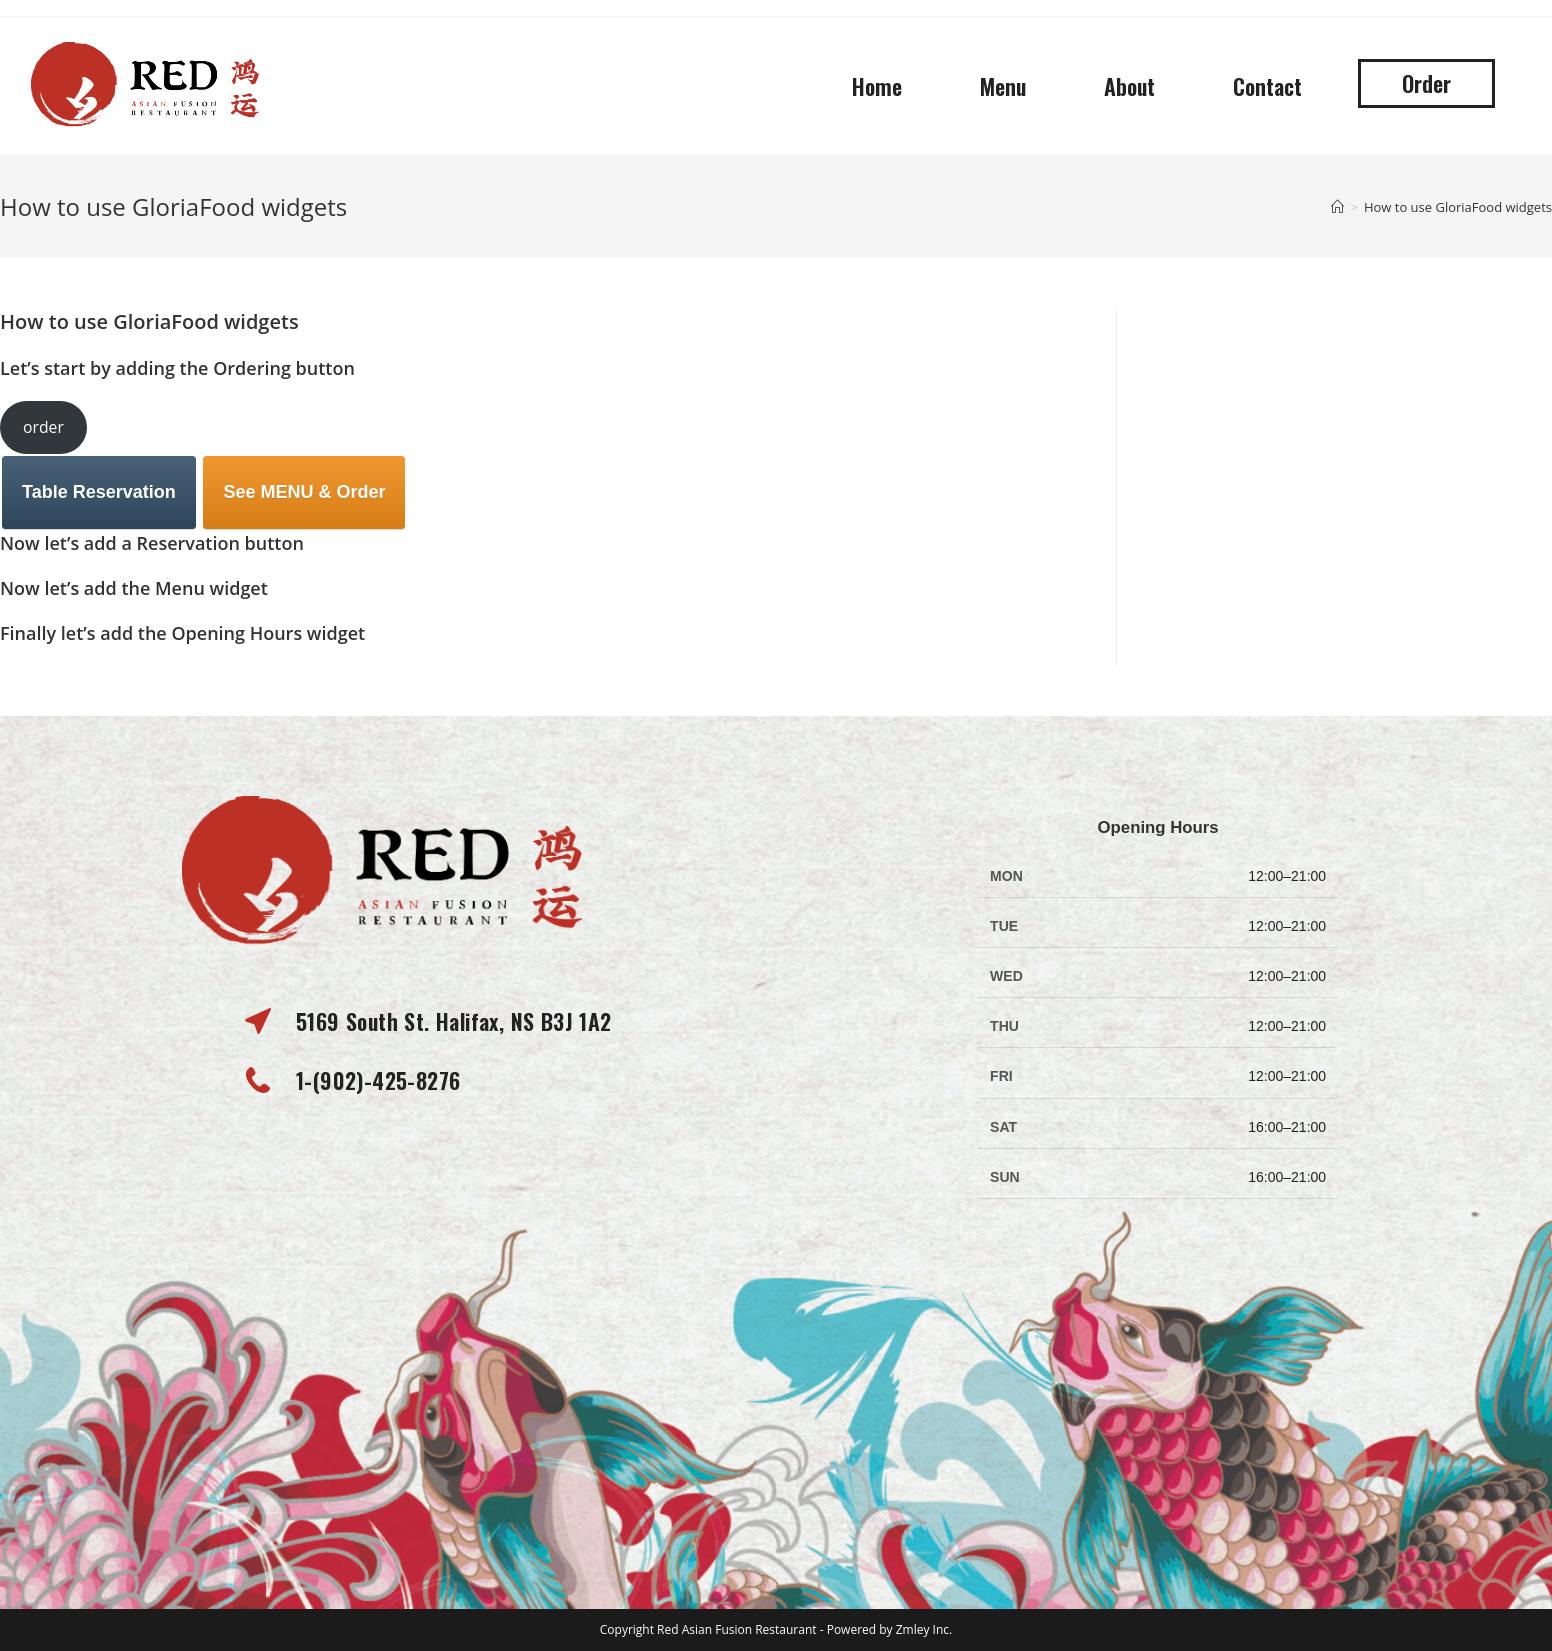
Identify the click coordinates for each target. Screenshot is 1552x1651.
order (43, 427)
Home (877, 86)
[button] (1426, 83)
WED (1006, 976)
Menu (1003, 86)
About (1129, 86)
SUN (1005, 1177)
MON (1006, 876)
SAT (1003, 1127)
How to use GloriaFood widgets (1458, 207)
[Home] (1337, 207)
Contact (1267, 86)
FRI (1001, 1076)
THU (1004, 1026)
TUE (1004, 926)
